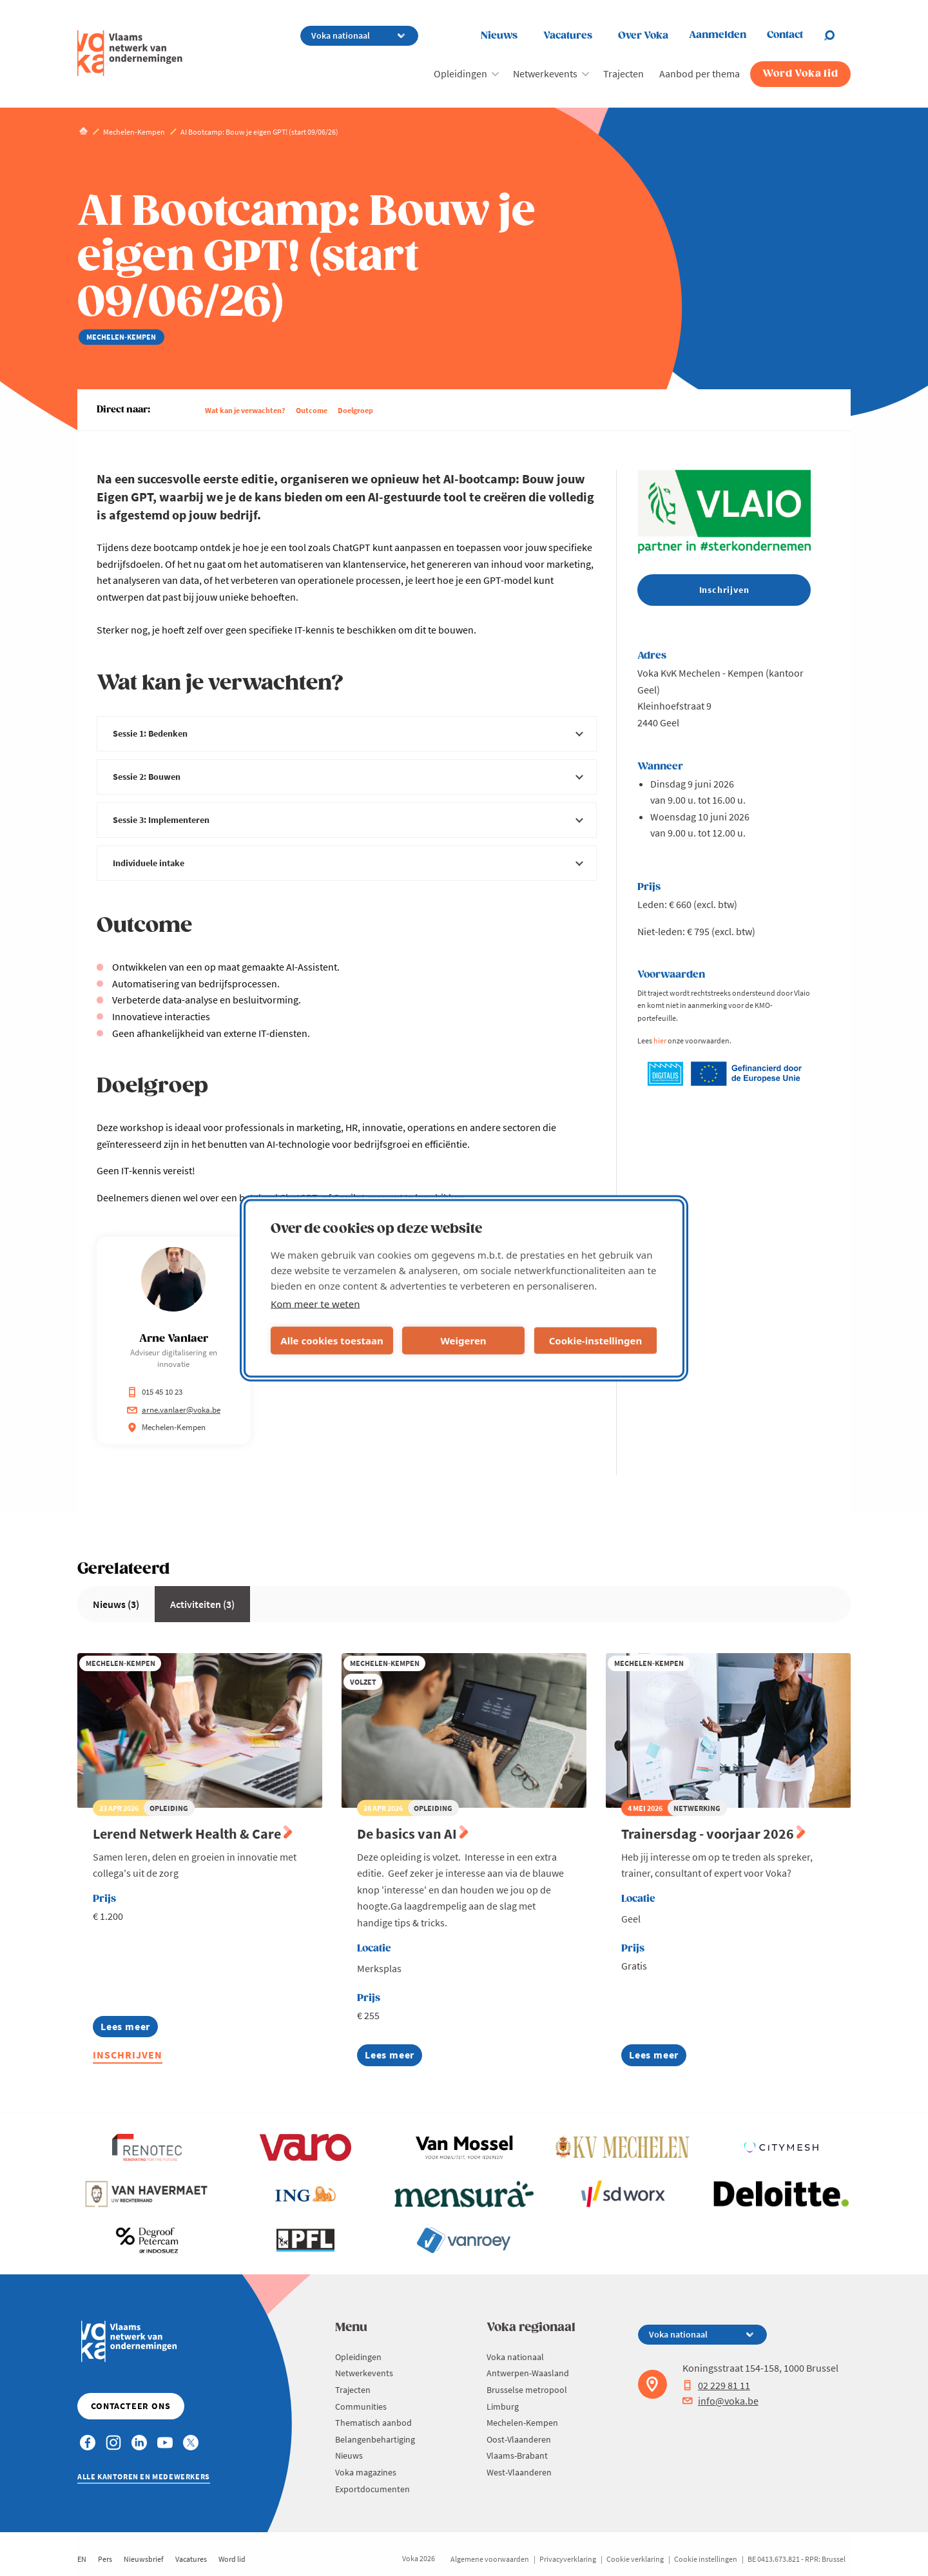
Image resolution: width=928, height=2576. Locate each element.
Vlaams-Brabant (517, 2455)
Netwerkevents (545, 73)
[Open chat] (837, 35)
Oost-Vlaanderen (519, 2439)
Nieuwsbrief (144, 2559)
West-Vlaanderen (519, 2472)
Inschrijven (127, 2054)
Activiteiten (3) (202, 1604)
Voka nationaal (515, 2357)
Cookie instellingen (705, 2559)
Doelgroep (355, 410)
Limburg (503, 2406)
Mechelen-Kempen (522, 2422)
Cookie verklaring (635, 2559)
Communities (361, 2406)
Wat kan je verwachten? (245, 410)
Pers (105, 2559)
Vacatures (567, 36)
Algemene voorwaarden (489, 2559)
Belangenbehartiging (375, 2439)
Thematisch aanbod (373, 2422)
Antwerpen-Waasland (528, 2373)
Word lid (232, 2559)
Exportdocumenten (372, 2489)
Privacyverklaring (567, 2559)
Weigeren (463, 1340)
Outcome (311, 410)
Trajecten (623, 73)
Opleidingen (460, 73)
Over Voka (643, 36)
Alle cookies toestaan (331, 1340)
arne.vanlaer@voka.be (173, 1409)
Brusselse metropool (527, 2390)
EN (81, 2559)
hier (659, 1040)
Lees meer (125, 2028)
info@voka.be (720, 2400)
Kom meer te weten (315, 1303)
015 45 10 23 (154, 1391)
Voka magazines (365, 2472)
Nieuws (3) (116, 1604)
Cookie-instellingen (596, 1340)
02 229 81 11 (716, 2385)
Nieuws (499, 36)
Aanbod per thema (699, 73)
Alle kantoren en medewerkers (143, 2476)
